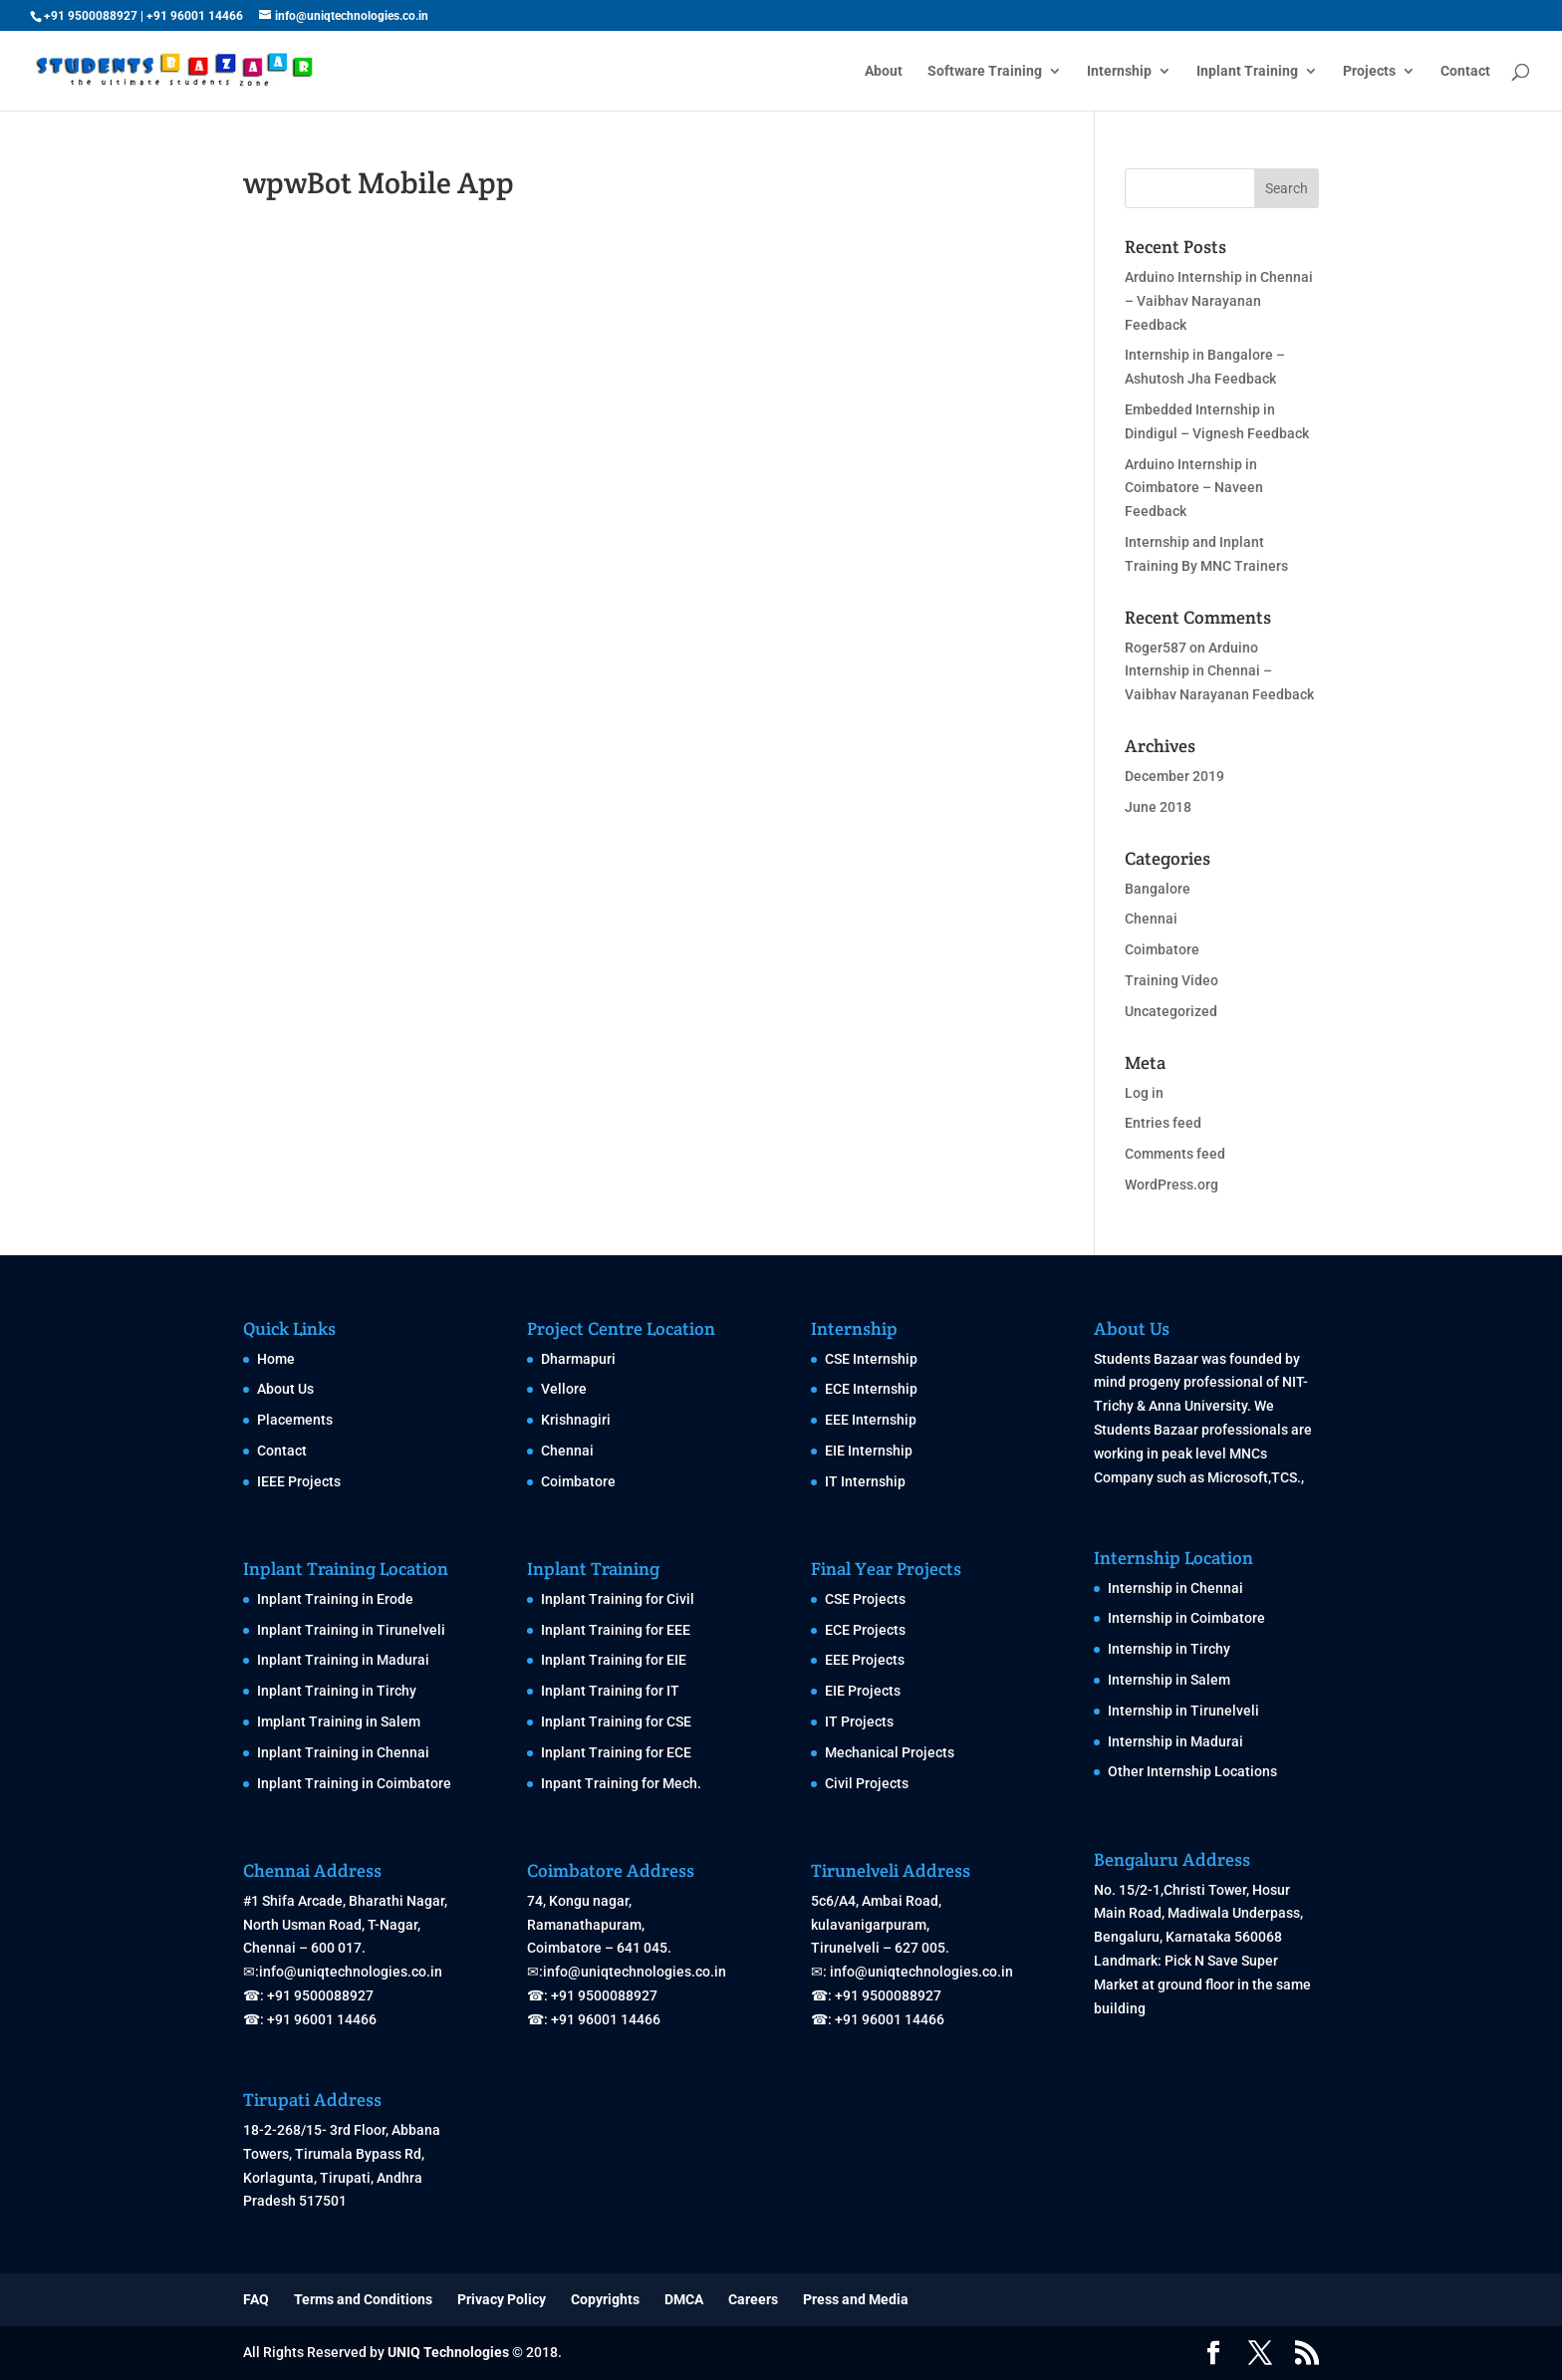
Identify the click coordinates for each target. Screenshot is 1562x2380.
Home (276, 1359)
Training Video (1171, 980)
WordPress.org (1171, 1184)
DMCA (683, 2299)
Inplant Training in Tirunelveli (351, 1630)
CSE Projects (865, 1599)
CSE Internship (871, 1359)
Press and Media (856, 2299)
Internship (1119, 71)
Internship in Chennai (1175, 1588)
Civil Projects (867, 1783)
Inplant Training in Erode (335, 1599)
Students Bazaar (1146, 1359)
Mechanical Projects (889, 1752)
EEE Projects (865, 1660)
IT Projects (859, 1721)
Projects (1369, 71)
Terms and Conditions (363, 2299)
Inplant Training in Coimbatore (354, 1783)
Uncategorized (1171, 1011)
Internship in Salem (1169, 1680)
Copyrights (605, 2299)
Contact (1465, 71)
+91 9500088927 (90, 16)
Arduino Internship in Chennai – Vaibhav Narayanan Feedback (1219, 301)
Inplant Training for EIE (613, 1660)
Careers (753, 2299)
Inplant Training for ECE (616, 1752)
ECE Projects (865, 1630)
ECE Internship (871, 1389)
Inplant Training (1247, 71)
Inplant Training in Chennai (343, 1752)
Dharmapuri (578, 1359)
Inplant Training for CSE (616, 1721)
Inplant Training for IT (610, 1691)
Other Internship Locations (1192, 1771)
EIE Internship (868, 1450)
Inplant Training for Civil (617, 1599)
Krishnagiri (576, 1420)
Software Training (984, 71)
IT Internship (865, 1481)
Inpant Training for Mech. (621, 1783)
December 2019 (1174, 776)
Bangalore (1157, 889)
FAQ (256, 2299)
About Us (285, 1389)
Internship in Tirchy (1169, 1649)
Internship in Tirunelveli (1183, 1711)
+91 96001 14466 (194, 16)
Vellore (564, 1389)
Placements (295, 1420)
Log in (1144, 1093)
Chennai (1151, 918)
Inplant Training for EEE (615, 1630)
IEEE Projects (299, 1481)
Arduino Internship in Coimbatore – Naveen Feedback (1194, 488)
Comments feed (1175, 1154)
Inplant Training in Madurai (343, 1660)
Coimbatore (1162, 949)
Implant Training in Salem (338, 1721)
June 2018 (1158, 807)
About (884, 71)
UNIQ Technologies (448, 2352)
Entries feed (1163, 1123)
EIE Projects (863, 1691)
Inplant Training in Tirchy (336, 1691)
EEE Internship (870, 1420)
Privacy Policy (501, 2299)
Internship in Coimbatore (1186, 1618)
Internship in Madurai (1175, 1741)
